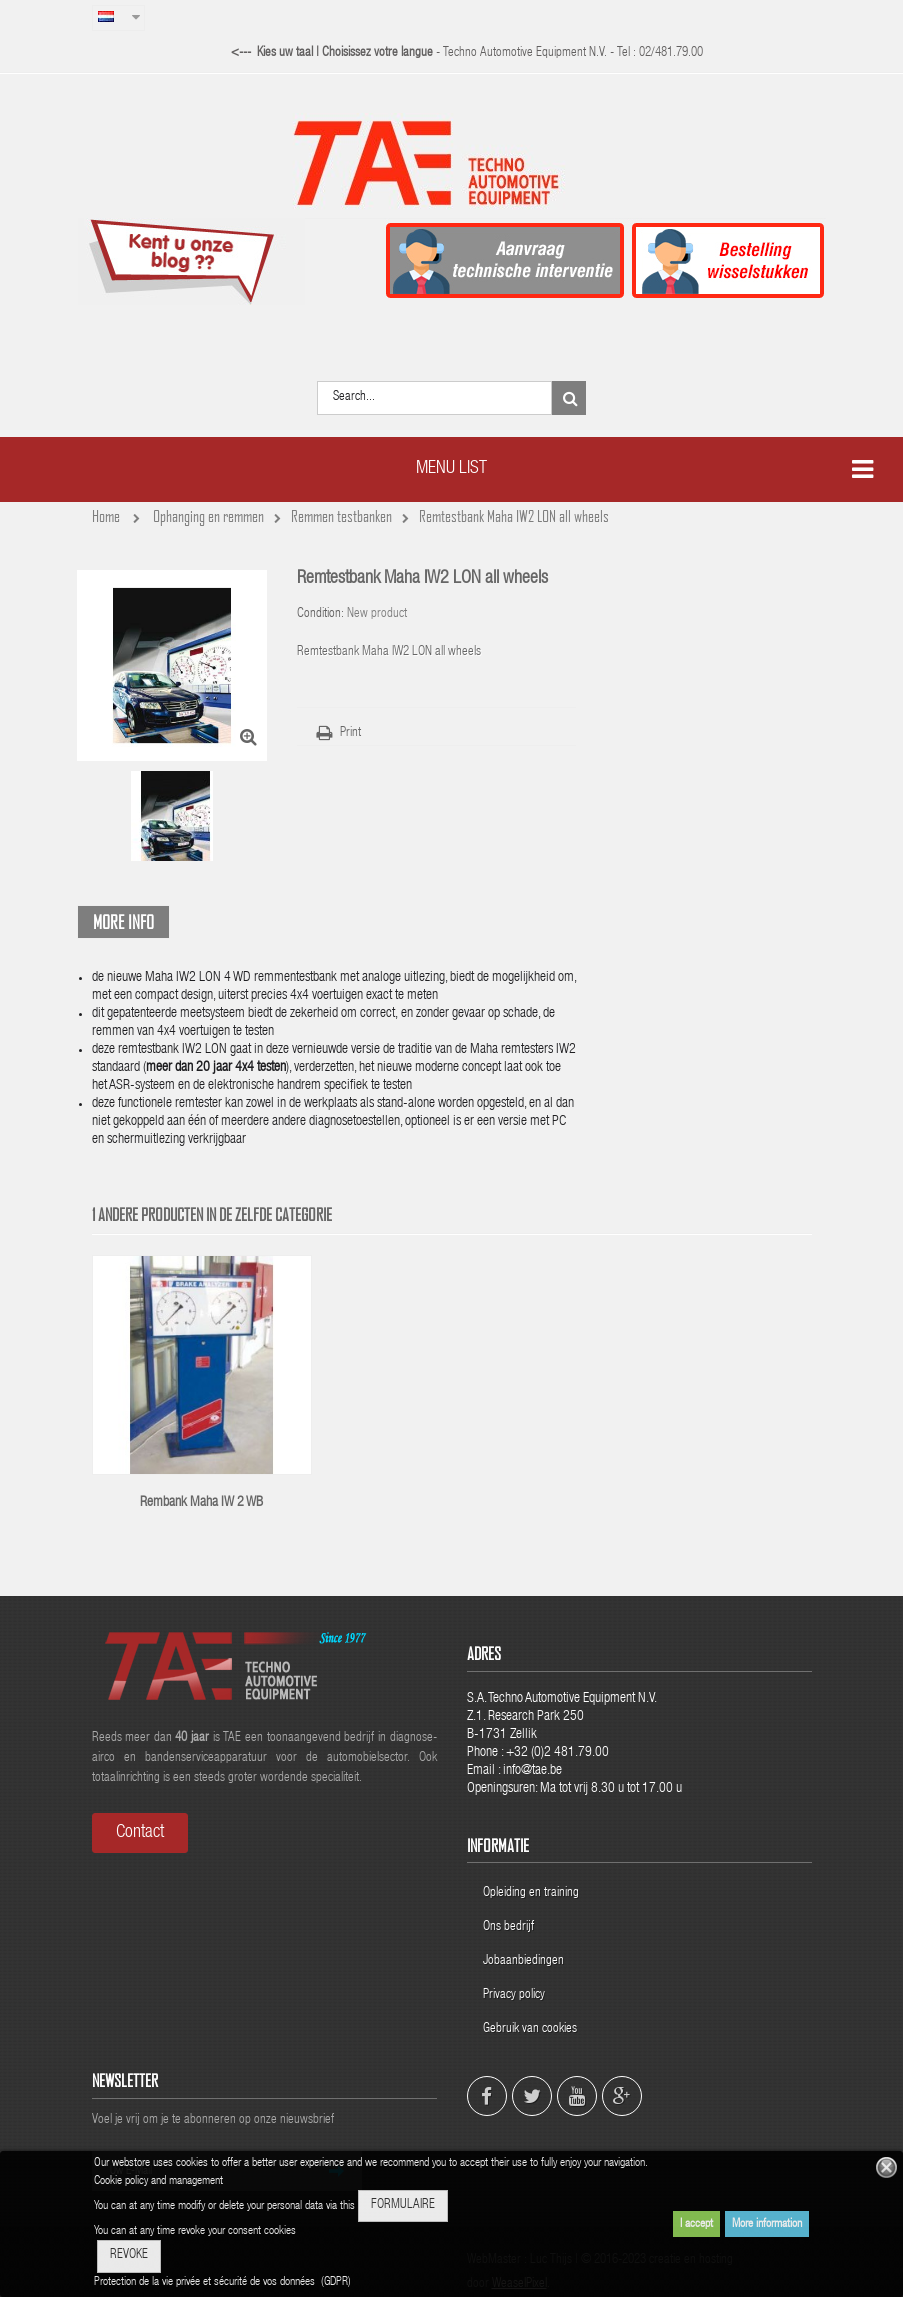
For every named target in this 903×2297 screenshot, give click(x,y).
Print (350, 733)
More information (767, 2224)
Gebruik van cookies (530, 2029)
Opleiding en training (531, 1893)
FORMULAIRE (403, 2205)
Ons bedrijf (508, 1927)
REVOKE (129, 2255)
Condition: (320, 614)
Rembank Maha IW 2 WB (201, 1503)
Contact (140, 1833)
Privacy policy (515, 1995)
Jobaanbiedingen (523, 1961)
